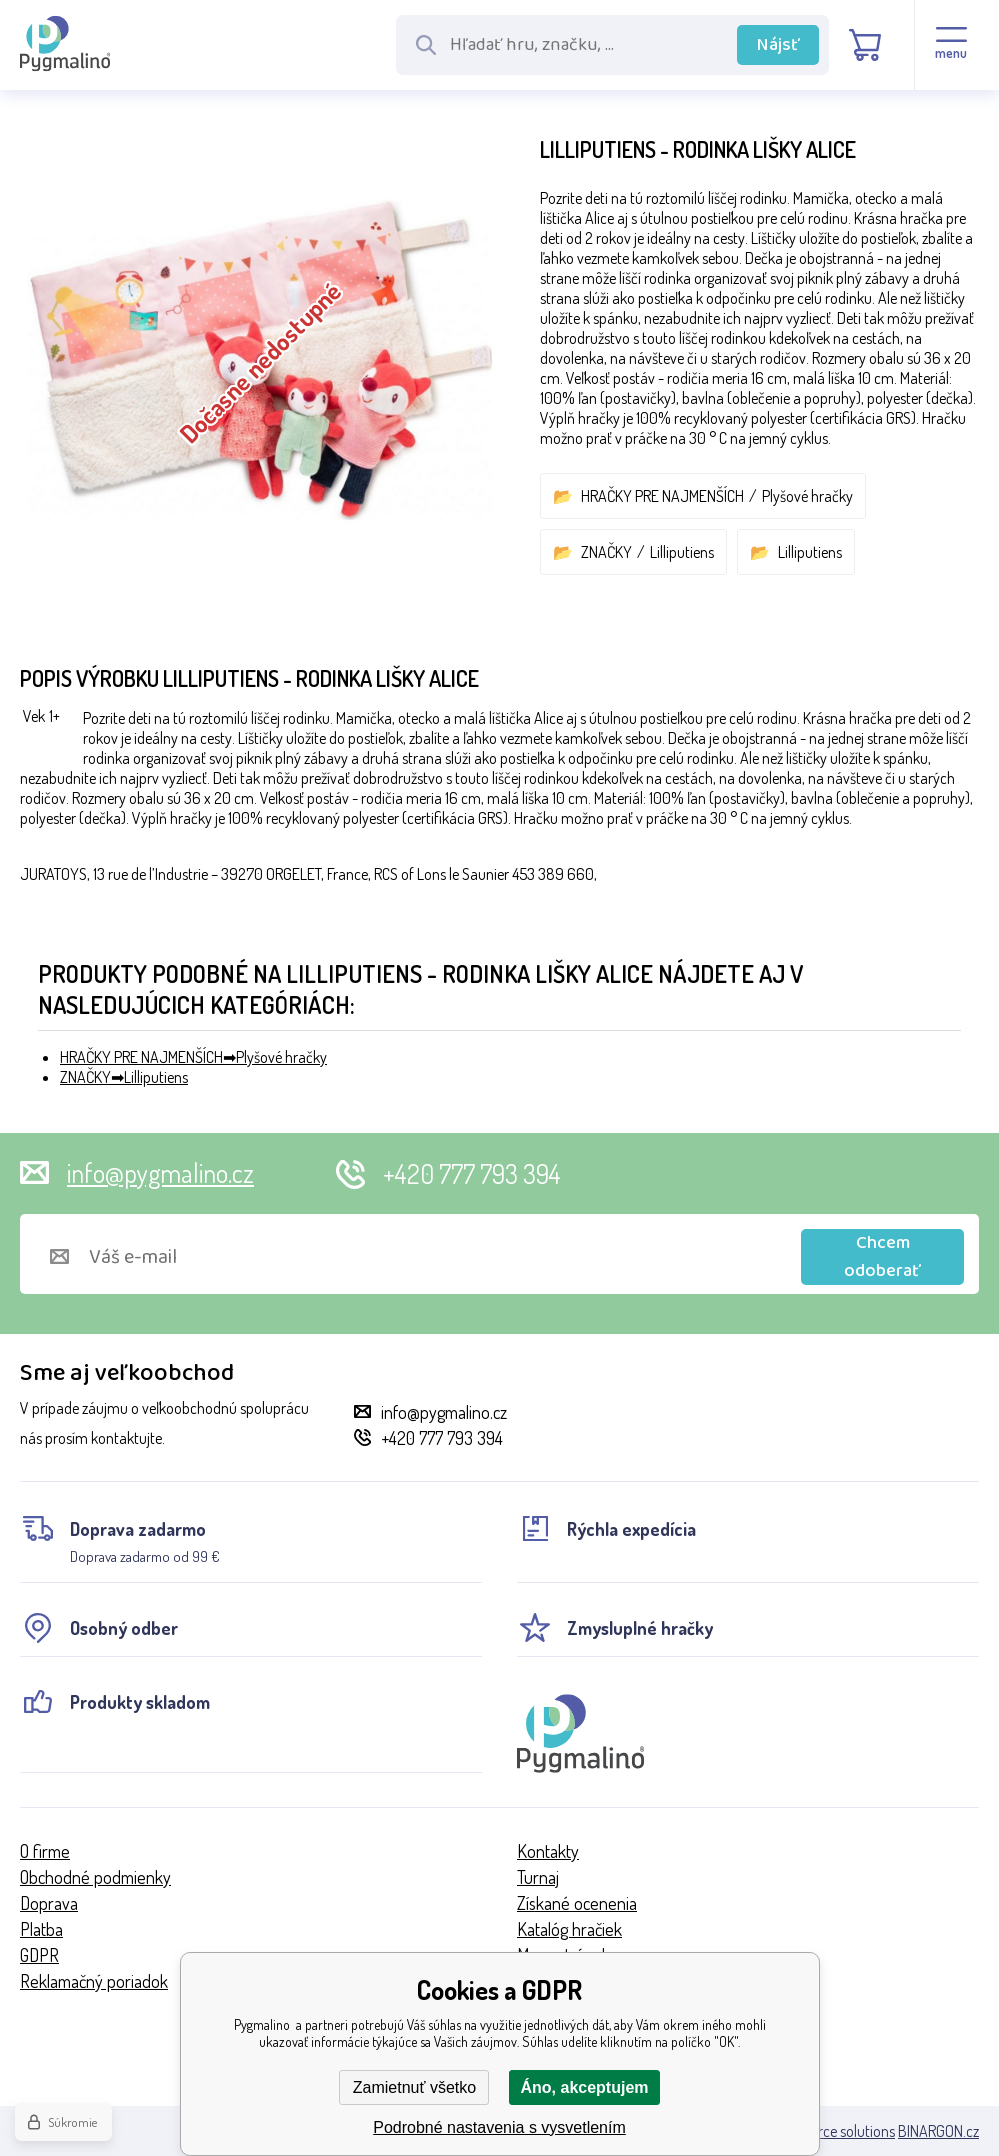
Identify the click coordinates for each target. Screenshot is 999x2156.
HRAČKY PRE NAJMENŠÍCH (662, 496)
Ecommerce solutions (828, 2131)
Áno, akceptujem (584, 2087)
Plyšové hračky (807, 496)
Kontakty (548, 1851)
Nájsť (778, 45)
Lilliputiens (682, 552)
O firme (45, 1851)
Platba (41, 1929)
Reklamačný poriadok (94, 1981)
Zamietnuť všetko (414, 2087)
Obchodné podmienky (95, 1877)
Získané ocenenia (577, 1903)
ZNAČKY (606, 552)
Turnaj (538, 1877)
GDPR (39, 1955)
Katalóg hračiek (569, 1929)
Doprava (49, 1903)
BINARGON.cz (938, 2131)
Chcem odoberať (882, 1257)
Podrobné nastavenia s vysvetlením (499, 2127)
